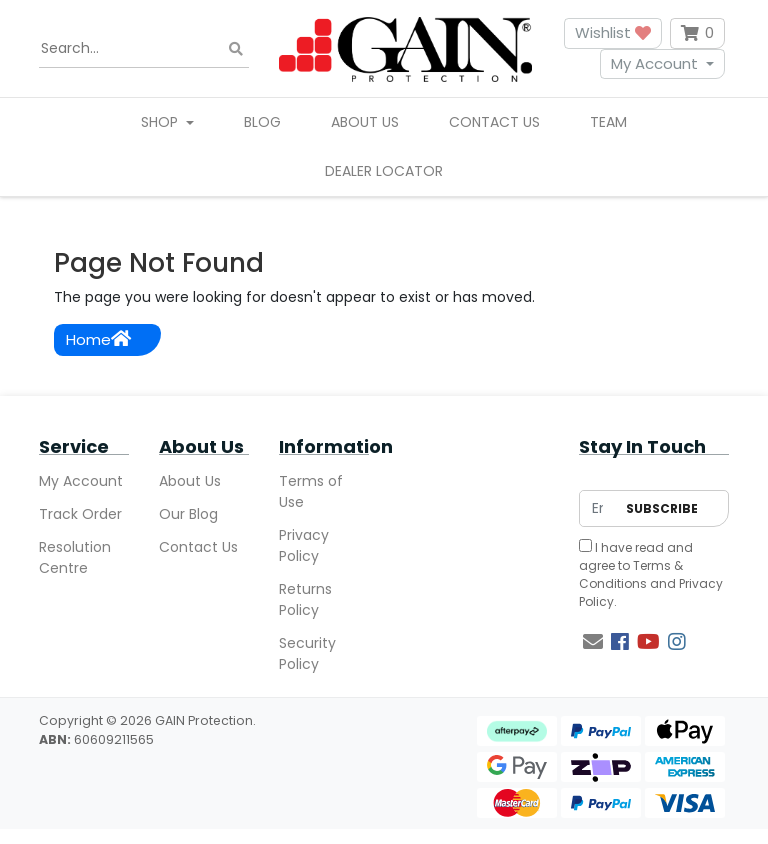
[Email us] (593, 642)
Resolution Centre (75, 557)
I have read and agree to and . (651, 574)
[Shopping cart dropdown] (697, 33)
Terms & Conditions (631, 574)
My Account (654, 63)
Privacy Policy (304, 545)
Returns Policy (305, 599)
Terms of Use (311, 491)
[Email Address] (597, 508)
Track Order (80, 514)
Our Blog (188, 514)
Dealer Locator (384, 171)
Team (608, 122)
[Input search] (144, 49)
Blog (262, 122)
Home (98, 339)
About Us (365, 122)
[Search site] (236, 48)
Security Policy (307, 653)
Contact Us (494, 122)
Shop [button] (161, 122)
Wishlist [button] (613, 32)
